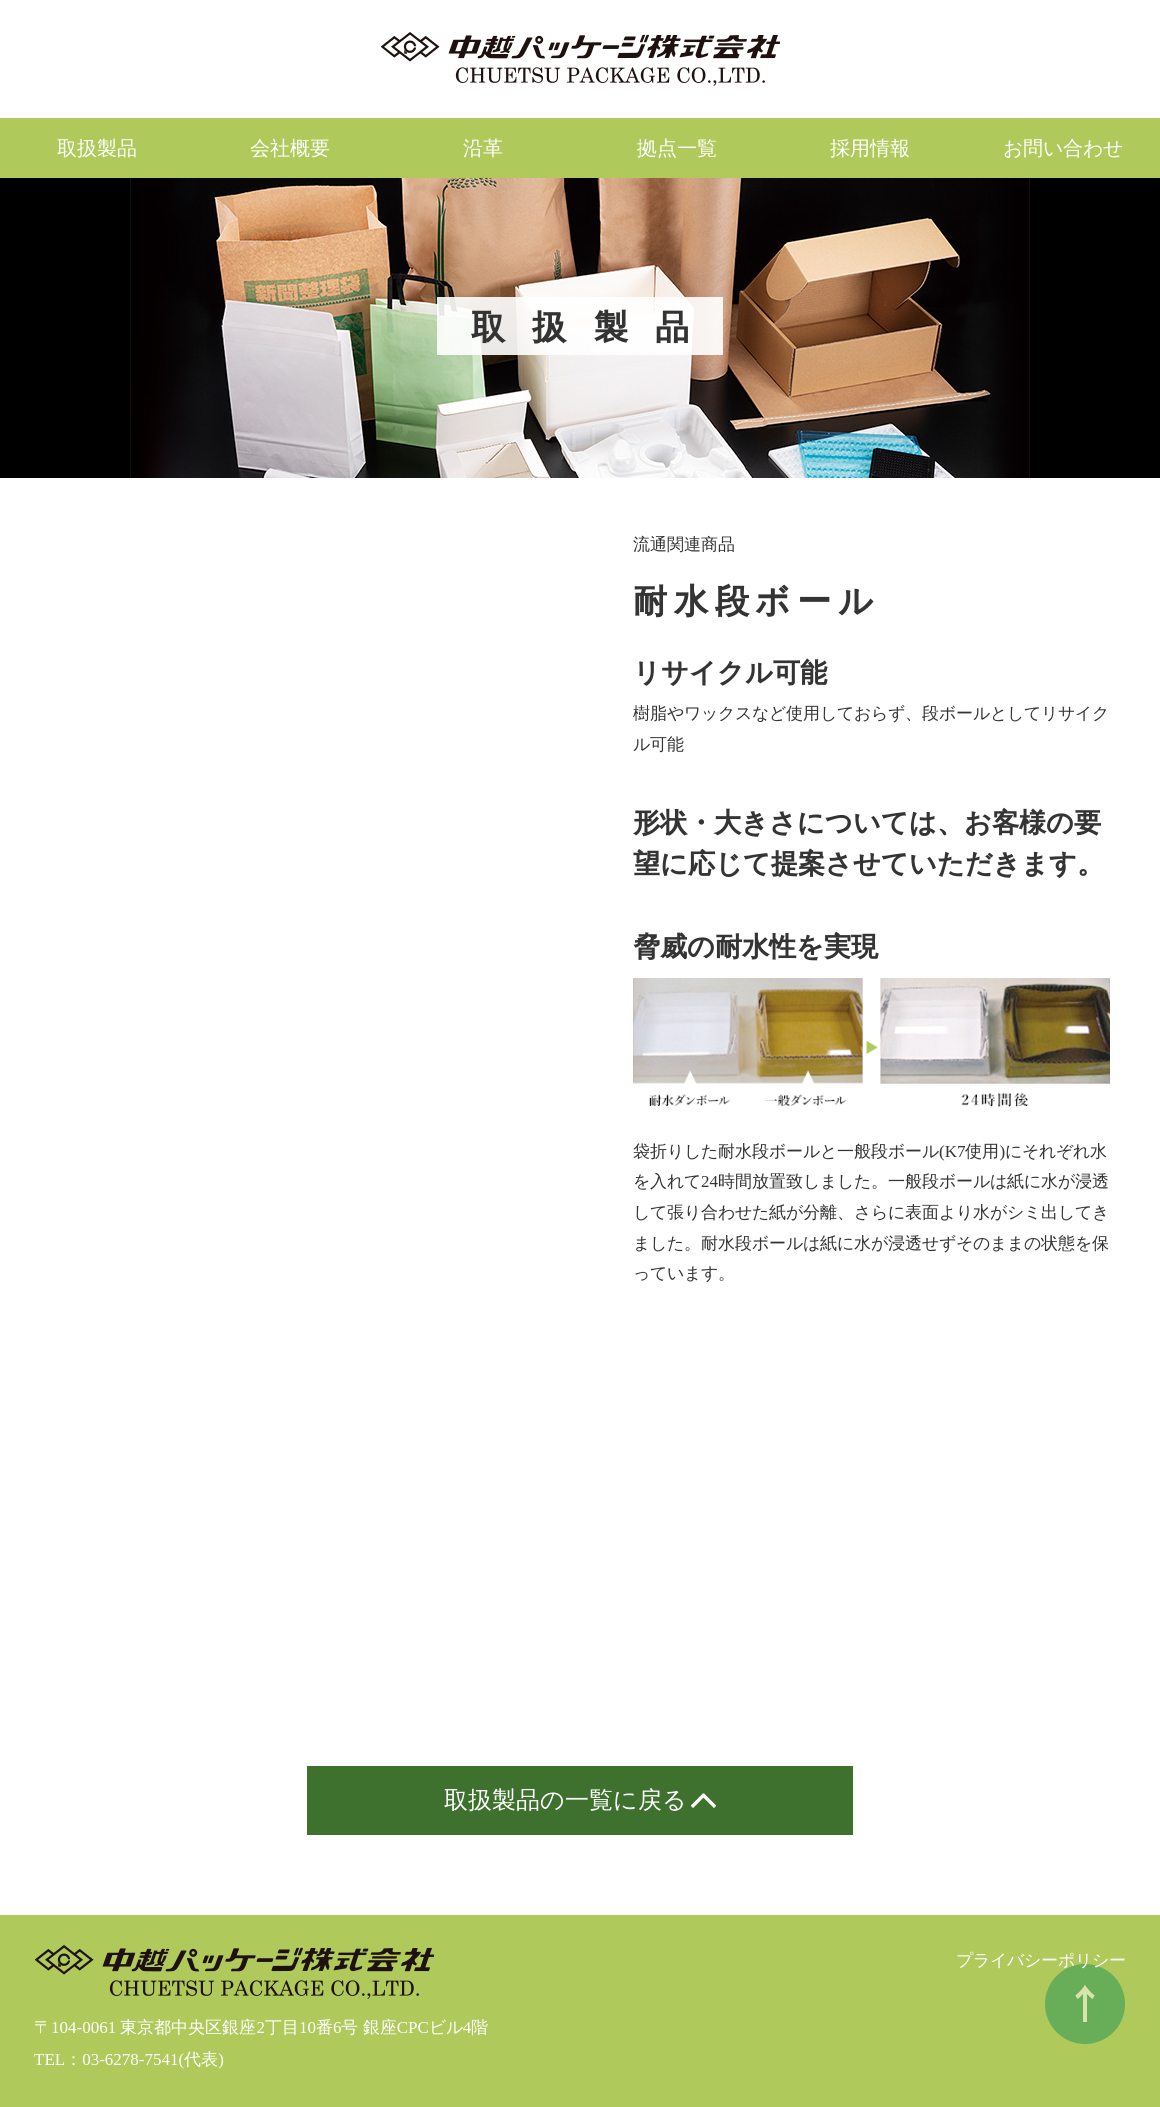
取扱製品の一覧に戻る (565, 1800)
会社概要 (290, 148)
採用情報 (870, 148)
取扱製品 (97, 148)
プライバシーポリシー (1041, 1960)
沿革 (483, 148)
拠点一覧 (677, 148)
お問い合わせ (1063, 148)
